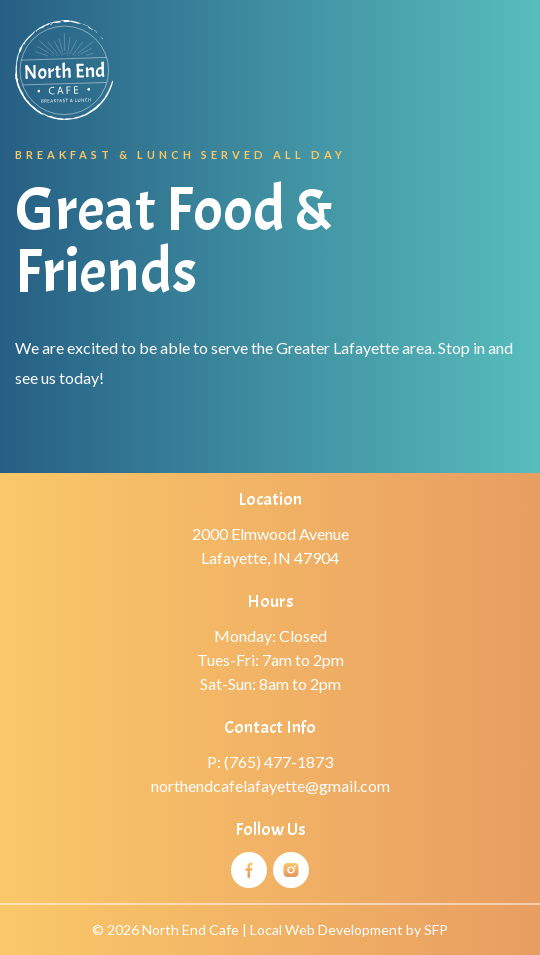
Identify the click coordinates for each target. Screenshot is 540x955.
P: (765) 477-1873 (270, 761)
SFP (436, 929)
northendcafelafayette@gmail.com (270, 785)
